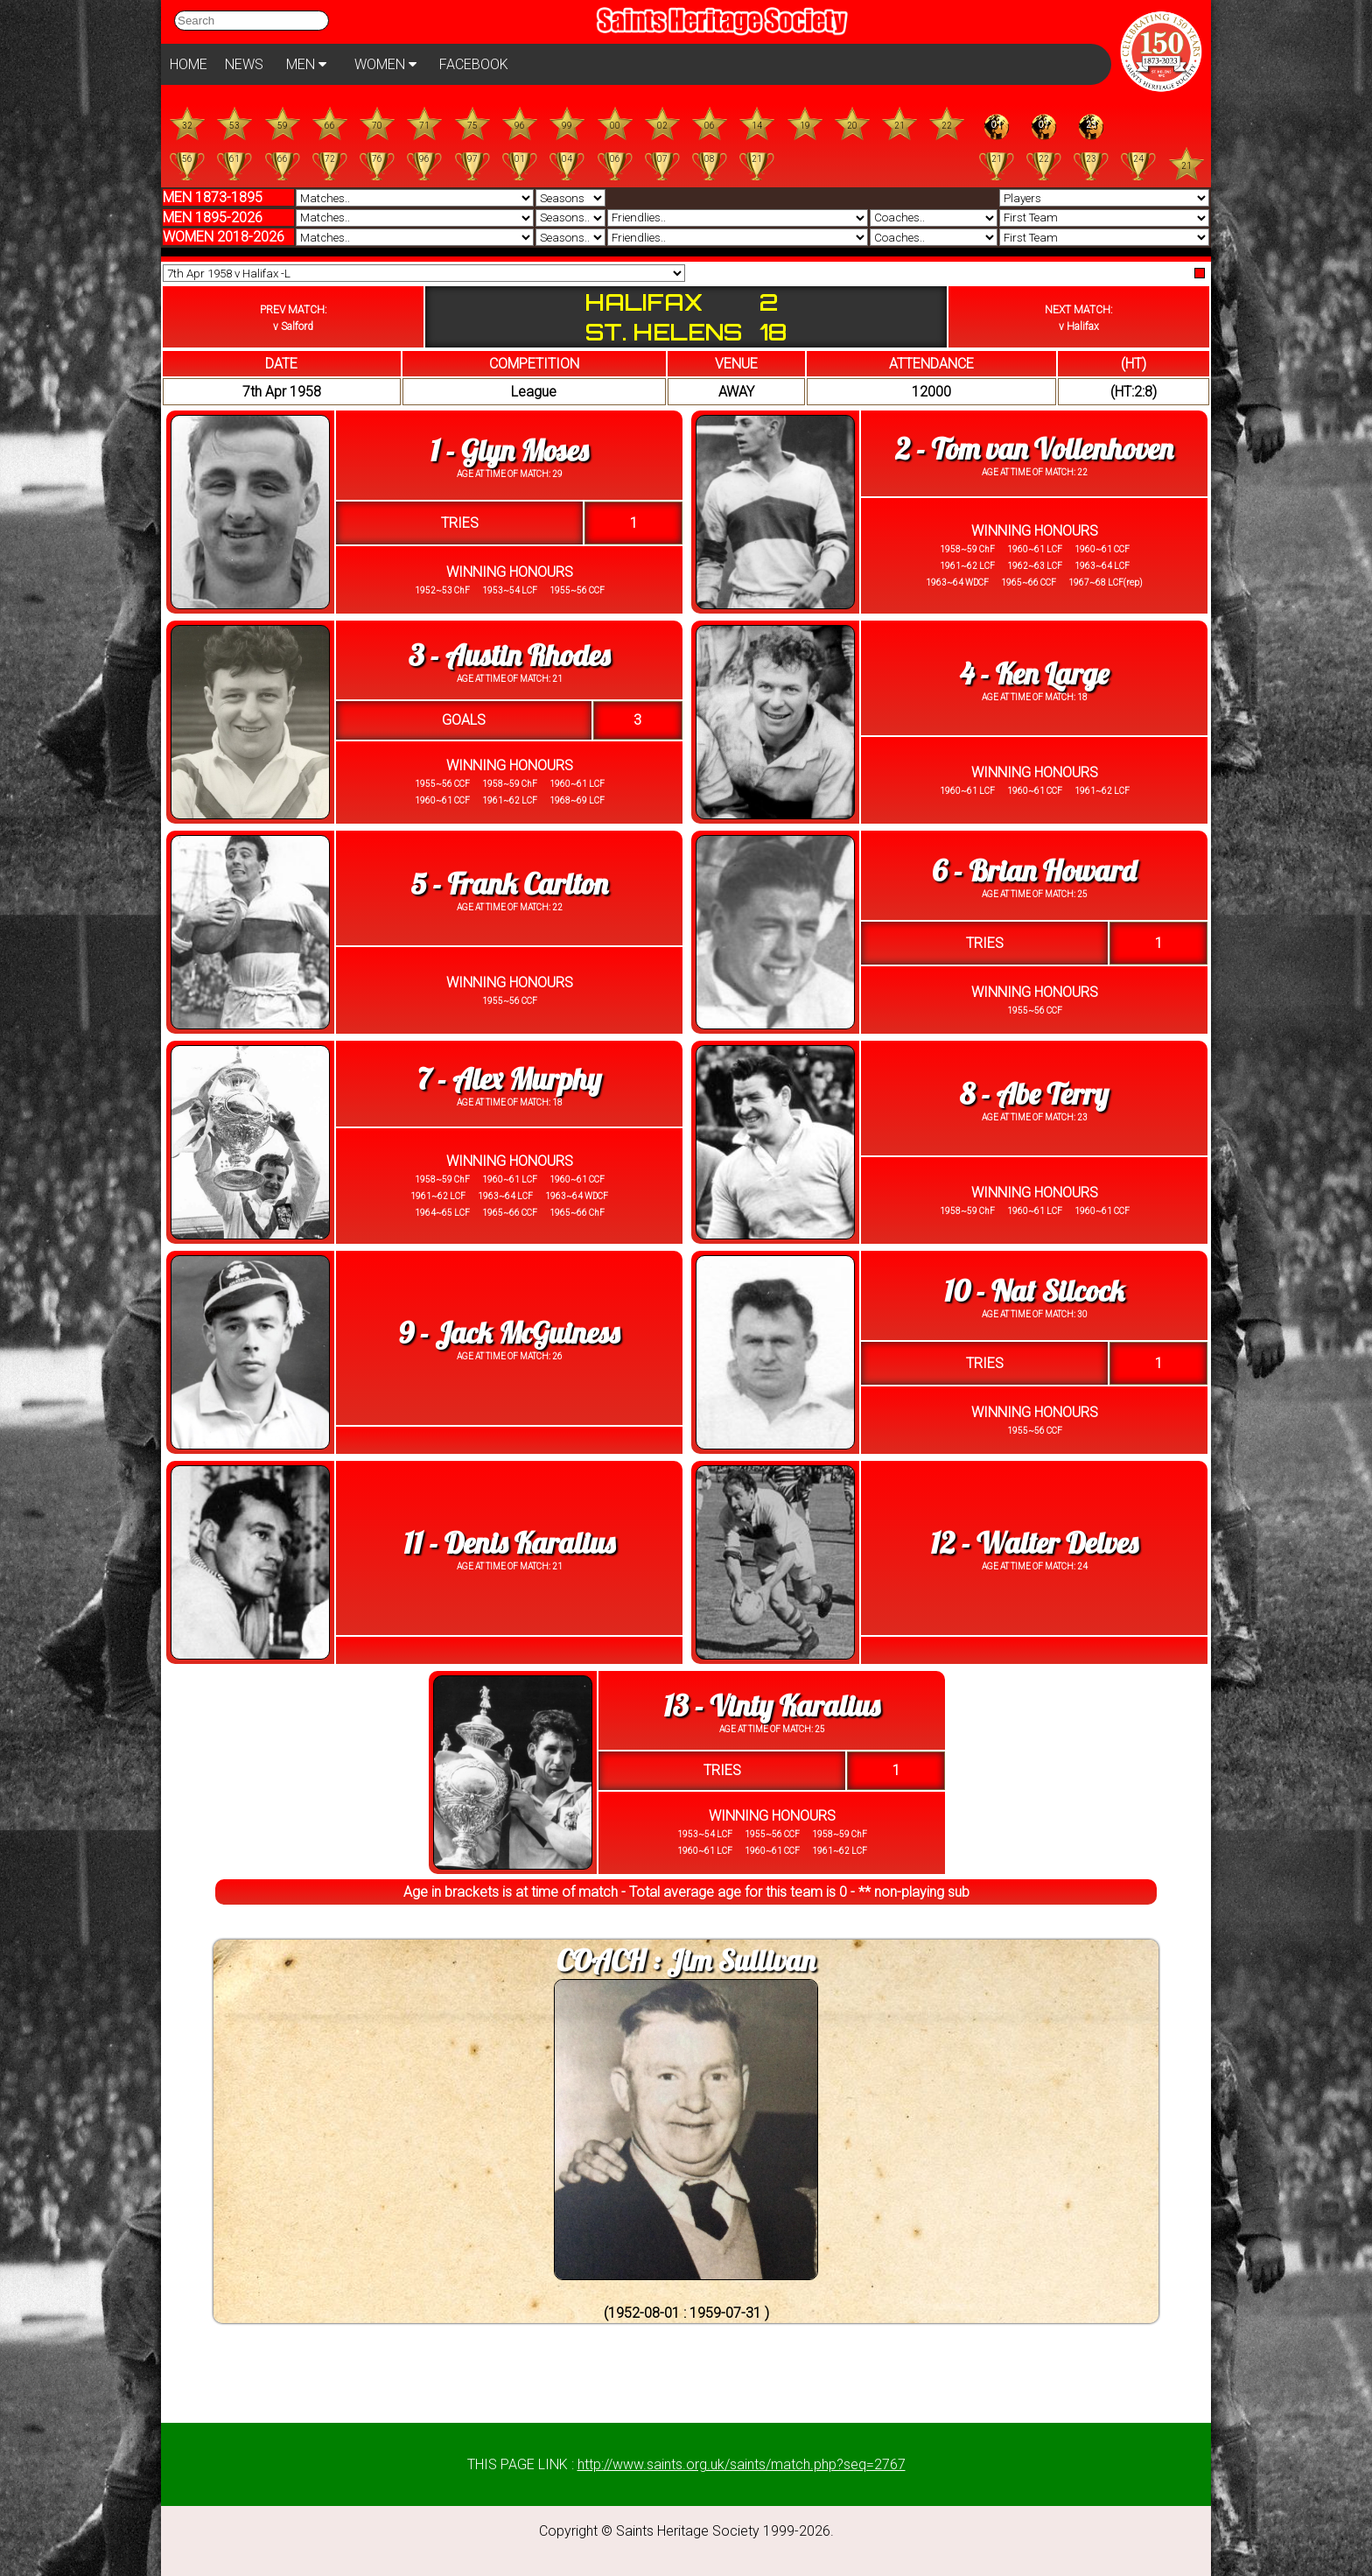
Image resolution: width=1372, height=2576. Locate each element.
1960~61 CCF (1101, 549)
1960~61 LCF (1033, 549)
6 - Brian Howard (1035, 870)
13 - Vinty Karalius (771, 1705)
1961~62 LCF (967, 566)
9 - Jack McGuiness (509, 1332)
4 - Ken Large (1034, 673)
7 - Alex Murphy (509, 1079)
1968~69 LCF (576, 800)
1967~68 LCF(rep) (1105, 582)
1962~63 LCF (1033, 566)
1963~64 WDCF (957, 582)
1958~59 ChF (967, 549)
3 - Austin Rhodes (509, 655)
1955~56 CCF (576, 590)
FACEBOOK (473, 64)
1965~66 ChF (576, 1213)
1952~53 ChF (442, 590)
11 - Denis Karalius (509, 1543)
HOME (188, 64)
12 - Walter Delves (1034, 1543)
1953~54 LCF (508, 590)
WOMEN (385, 64)
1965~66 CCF (1027, 582)
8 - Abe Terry (1034, 1094)
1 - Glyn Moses (509, 450)
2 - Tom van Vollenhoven (1034, 448)
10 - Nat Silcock (1034, 1290)
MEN (306, 64)
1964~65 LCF (442, 1213)
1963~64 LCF (1101, 566)
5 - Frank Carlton (508, 883)
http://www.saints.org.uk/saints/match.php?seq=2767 (742, 2464)
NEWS (244, 64)
